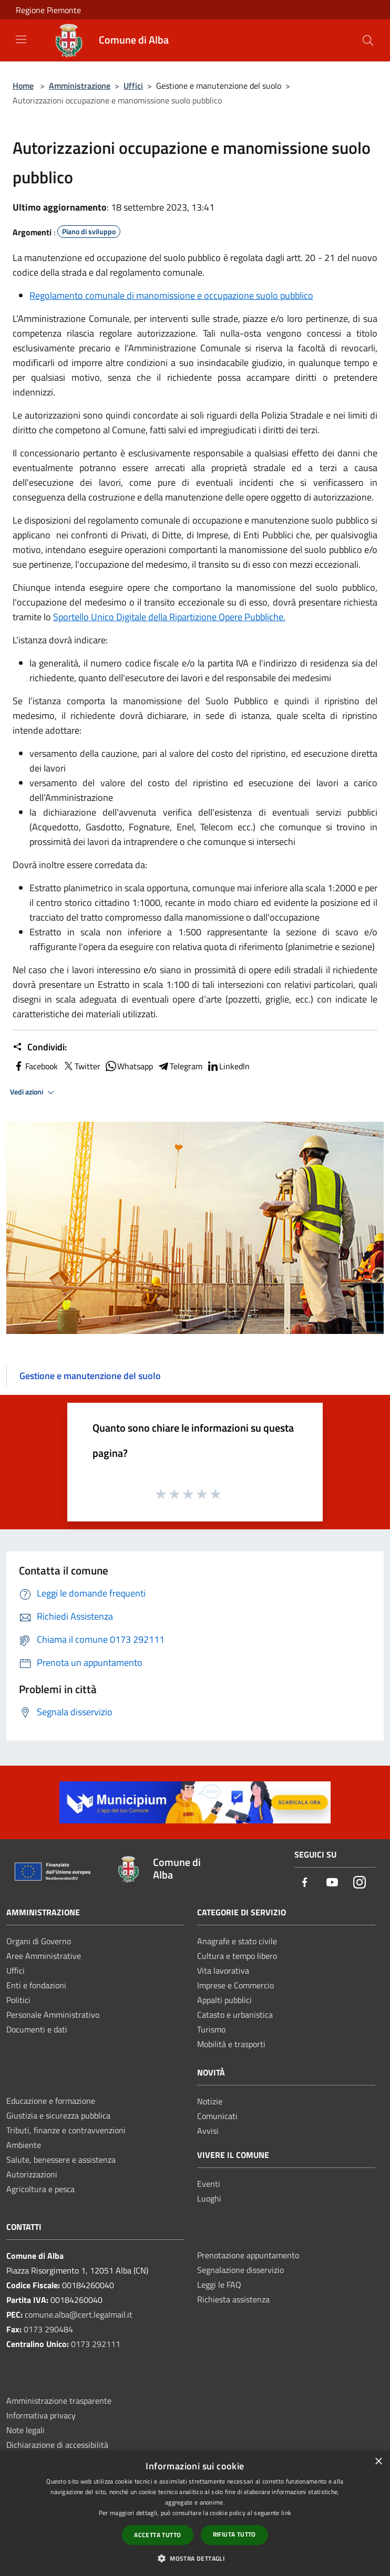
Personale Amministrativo (52, 2014)
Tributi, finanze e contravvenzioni (66, 2130)
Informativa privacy (41, 2415)
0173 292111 (95, 2344)
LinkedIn (228, 1066)
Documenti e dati (36, 2029)
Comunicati (217, 2116)
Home (23, 85)
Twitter (81, 1066)
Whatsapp (129, 1066)
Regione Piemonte (48, 10)
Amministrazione (79, 85)
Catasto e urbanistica (235, 2014)
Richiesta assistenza (233, 2299)
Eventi (208, 2183)
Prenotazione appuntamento (248, 2255)
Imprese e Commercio (235, 1985)
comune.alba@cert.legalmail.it (78, 2314)
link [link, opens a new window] (286, 2513)
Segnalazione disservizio (240, 2270)
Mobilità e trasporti (231, 2044)
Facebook (35, 1066)
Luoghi (209, 2198)
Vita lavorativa (223, 1970)
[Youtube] (332, 1883)
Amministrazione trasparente (58, 2400)
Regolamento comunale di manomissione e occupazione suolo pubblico (171, 295)
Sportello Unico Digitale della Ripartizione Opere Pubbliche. (169, 617)
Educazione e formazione (50, 2100)
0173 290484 (48, 2329)
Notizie (209, 2101)
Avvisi (208, 2130)
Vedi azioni (33, 1092)
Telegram (179, 1066)
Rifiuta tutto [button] (234, 2534)
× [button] (378, 2462)
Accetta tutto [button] (157, 2535)
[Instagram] (359, 1883)
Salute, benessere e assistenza (61, 2159)
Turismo (211, 2029)
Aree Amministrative (43, 1955)
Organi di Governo (38, 1941)
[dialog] (195, 2513)
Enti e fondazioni (36, 1985)
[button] (195, 2558)
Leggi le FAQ (219, 2284)
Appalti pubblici (224, 2000)
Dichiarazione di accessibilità (57, 2444)
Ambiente (23, 2145)
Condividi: (40, 1047)
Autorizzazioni (31, 2174)
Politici (18, 2000)
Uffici (133, 85)
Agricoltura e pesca (40, 2189)
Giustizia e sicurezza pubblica (58, 2115)
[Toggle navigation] (21, 39)
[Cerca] (368, 40)
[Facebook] (304, 1883)
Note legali (25, 2430)
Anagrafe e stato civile (237, 1941)
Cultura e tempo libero (237, 1955)
